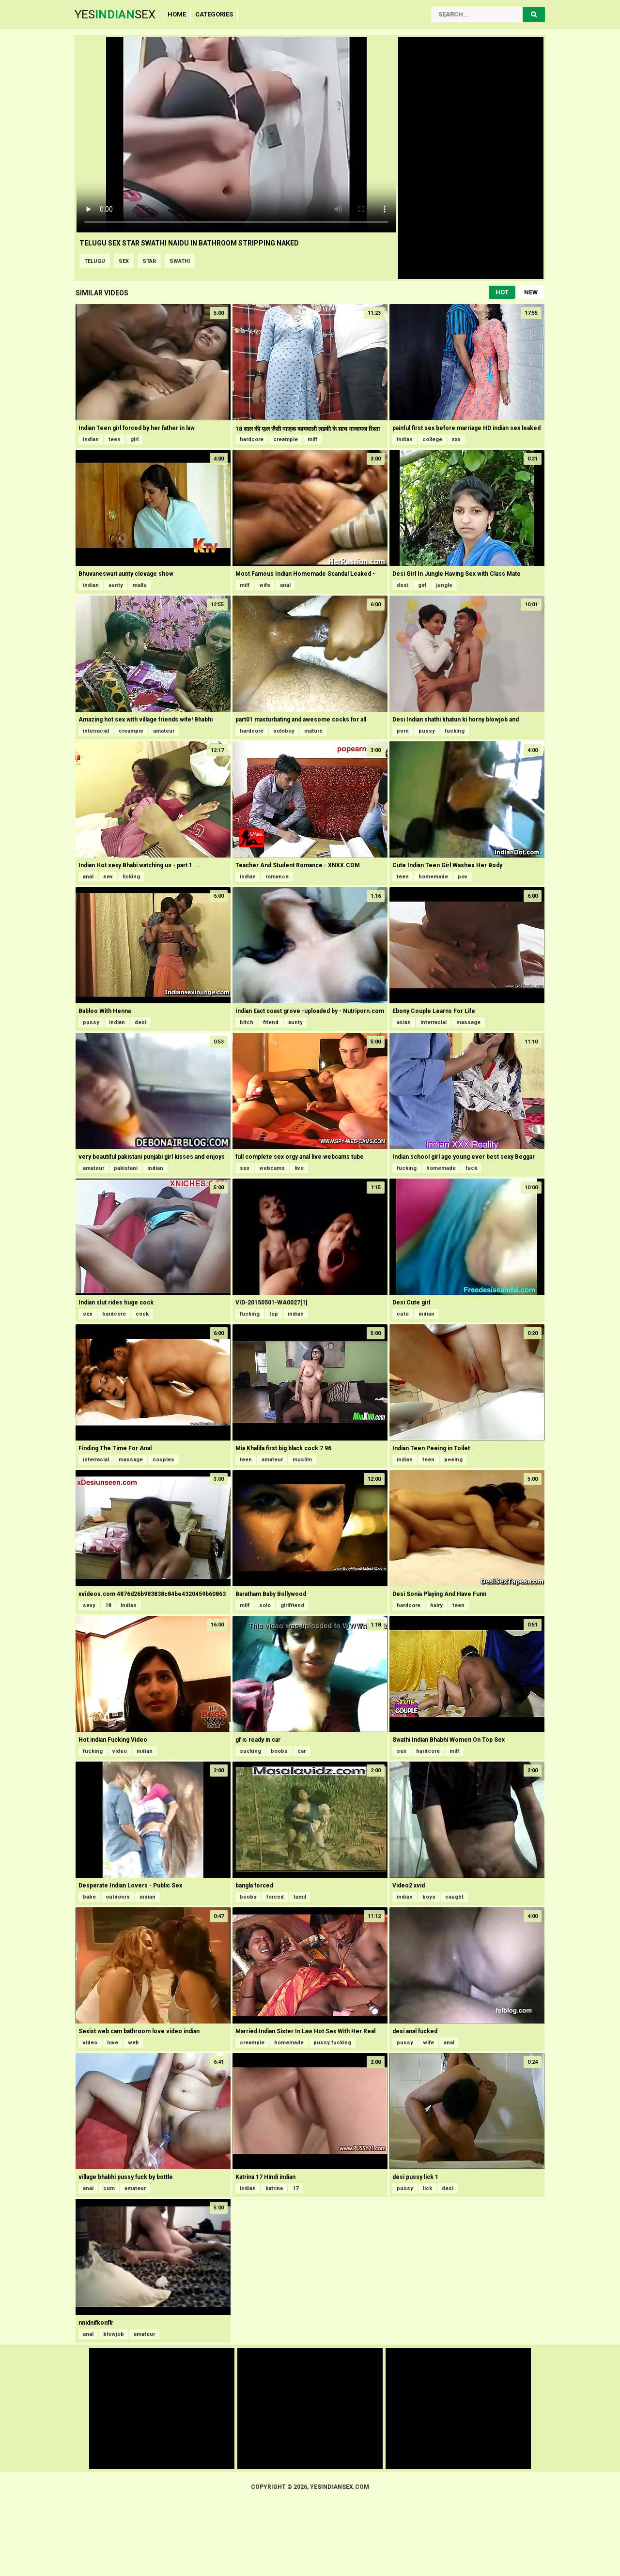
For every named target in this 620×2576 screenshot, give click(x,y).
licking (131, 877)
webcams (272, 1168)
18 (108, 1605)
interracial (96, 731)
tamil (300, 1897)
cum (109, 2188)
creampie (285, 439)
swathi (180, 261)
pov (462, 877)
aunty (115, 585)
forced (275, 1897)
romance (277, 877)
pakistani (126, 1168)
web (133, 2042)
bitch (246, 1022)
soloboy (283, 731)
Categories (214, 14)
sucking (250, 1751)
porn (403, 731)
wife (264, 585)
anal (285, 585)
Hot (502, 292)
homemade (433, 877)
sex (124, 261)
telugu (94, 261)
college (432, 439)
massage (468, 1022)
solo (265, 1605)
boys (428, 1897)
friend (271, 1022)
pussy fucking (332, 2042)
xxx (456, 439)
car (301, 1751)
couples (163, 1460)
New (531, 292)
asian (404, 1022)
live (299, 1168)
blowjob (113, 2334)
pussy (426, 731)
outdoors (118, 1897)
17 (295, 2188)
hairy (436, 1605)
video (119, 1751)
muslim (302, 1460)
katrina (274, 2188)
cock (142, 1314)
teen (114, 439)
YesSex (115, 14)
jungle (444, 585)
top (273, 1314)
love (112, 2042)
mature (313, 731)
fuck (471, 1168)
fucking (455, 731)
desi (402, 585)
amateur (163, 731)
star (149, 261)
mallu (140, 585)
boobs (279, 1751)
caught (454, 1897)
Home (177, 14)
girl (134, 439)
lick (427, 2188)
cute (403, 1314)
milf (312, 439)
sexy (89, 1605)
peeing (453, 1460)
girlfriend (292, 1605)
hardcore (252, 439)
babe (89, 1897)
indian (91, 439)
